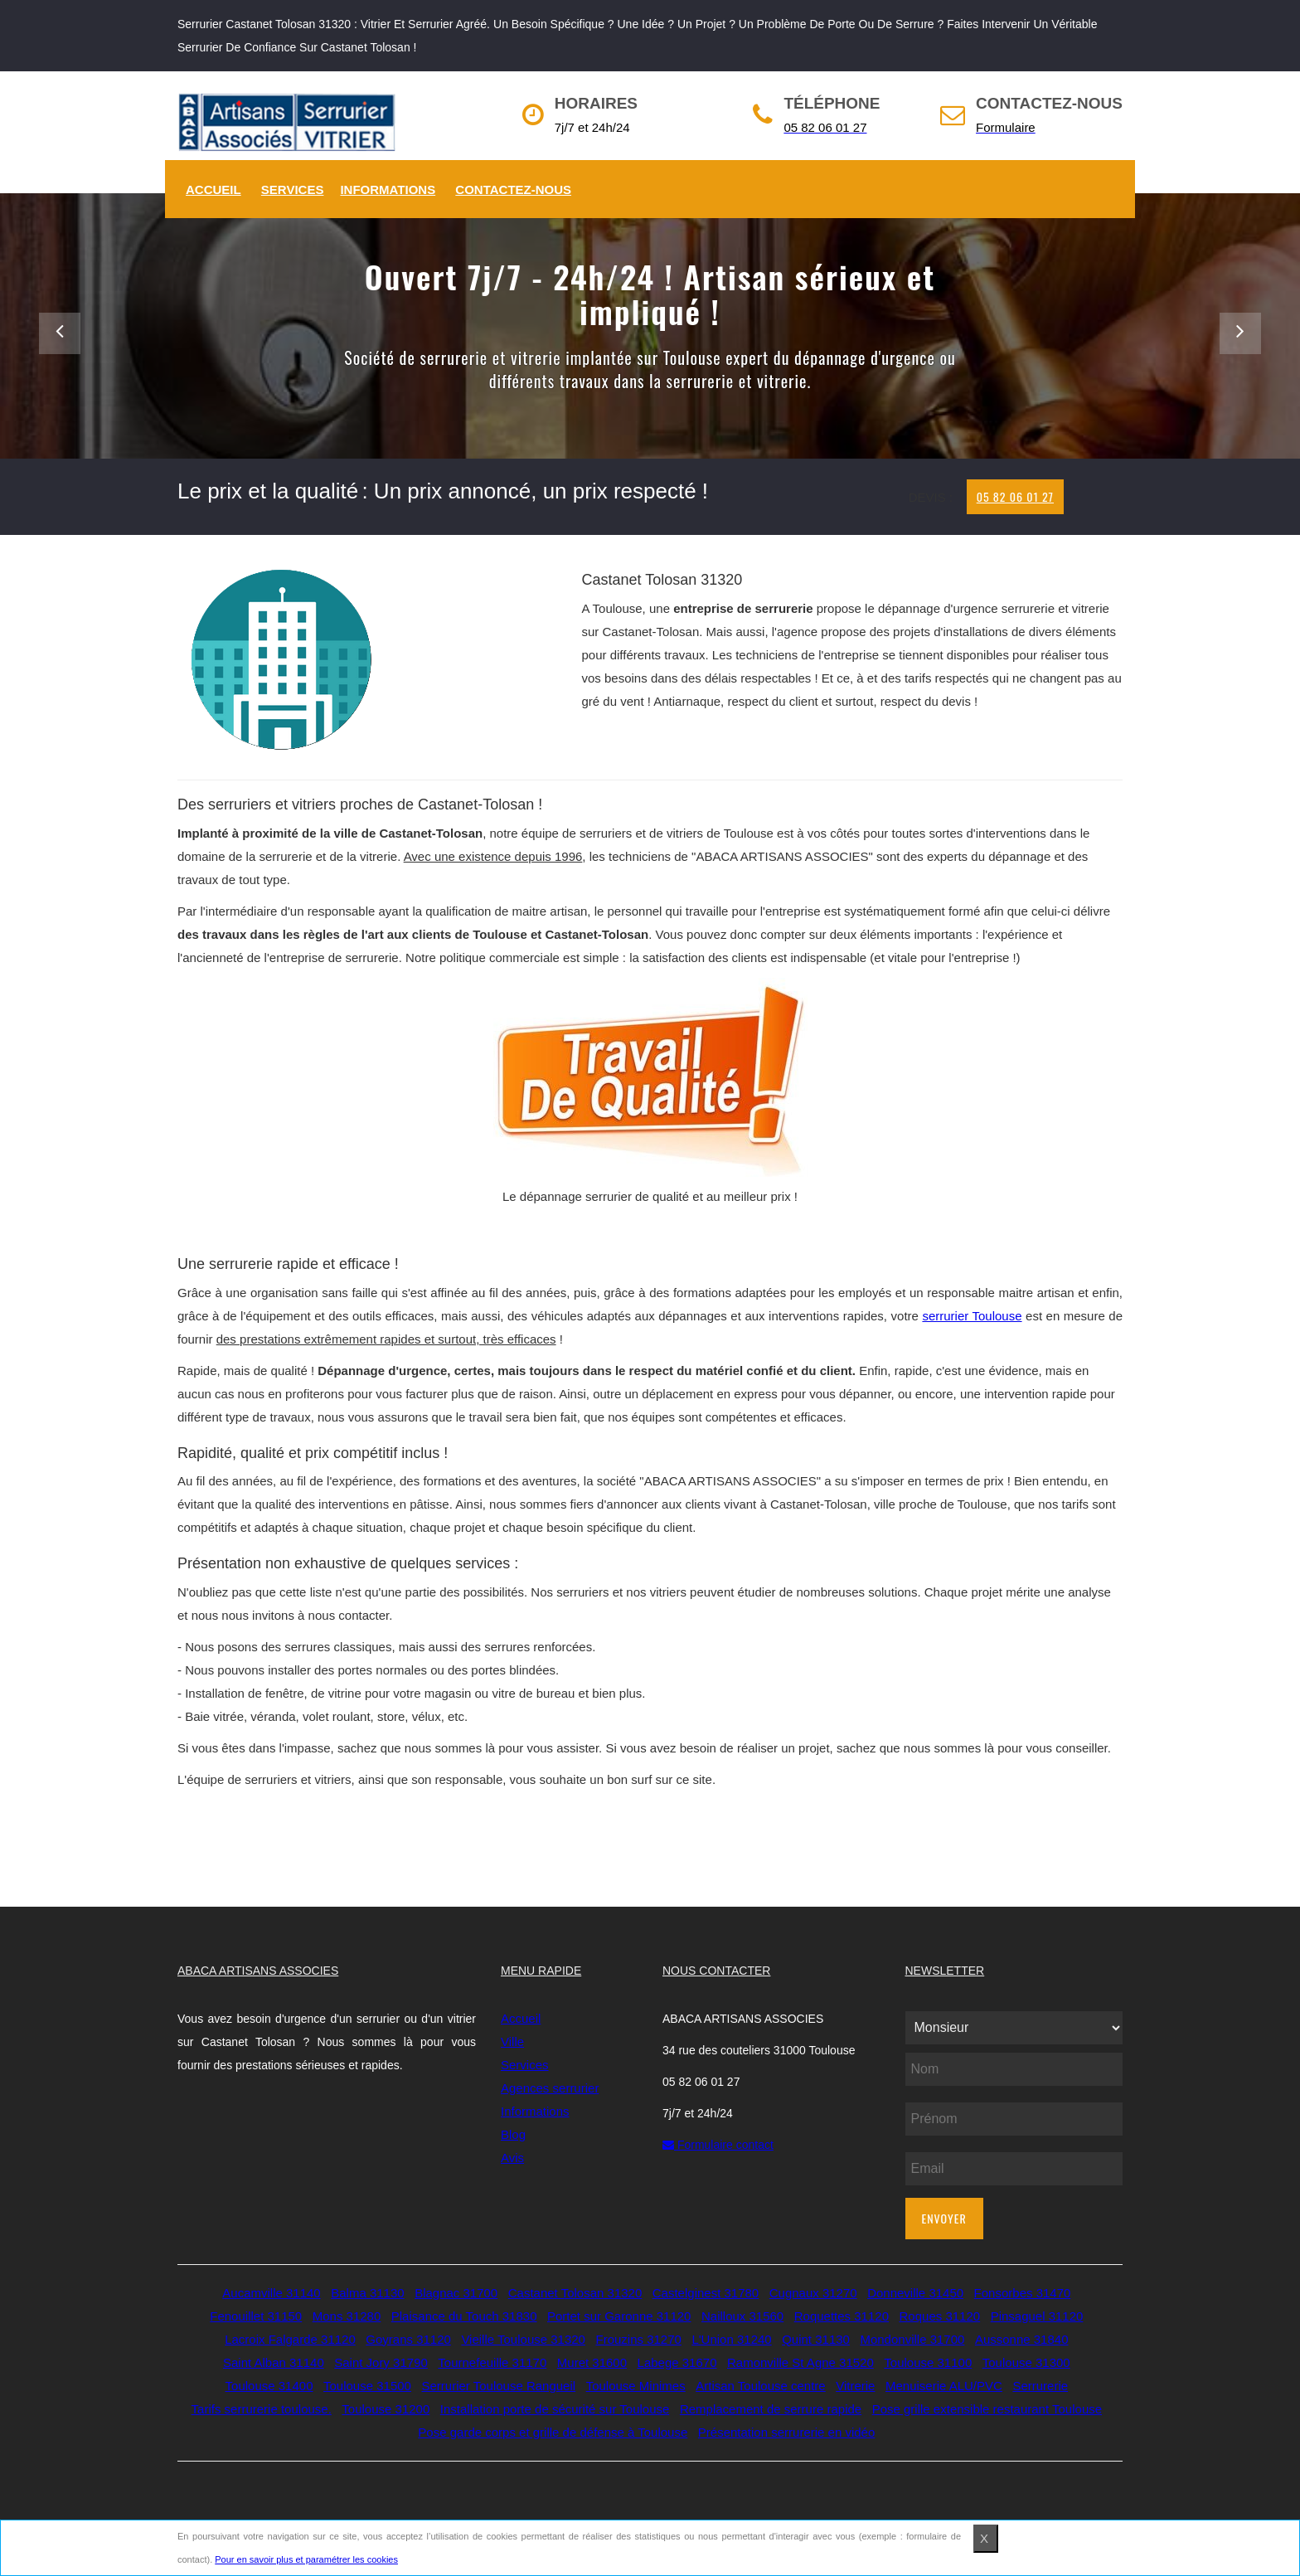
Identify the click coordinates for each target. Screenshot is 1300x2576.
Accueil (213, 189)
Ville (512, 2041)
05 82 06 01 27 (1015, 496)
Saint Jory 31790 (381, 2362)
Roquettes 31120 (841, 2316)
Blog (513, 2134)
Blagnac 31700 (456, 2293)
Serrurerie (1040, 2386)
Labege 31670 (677, 2362)
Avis (512, 2158)
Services (292, 189)
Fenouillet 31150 (256, 2316)
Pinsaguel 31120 (1037, 2316)
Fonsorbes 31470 (1022, 2293)
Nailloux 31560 (742, 2316)
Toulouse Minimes (636, 2386)
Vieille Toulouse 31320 (523, 2339)
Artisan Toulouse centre (760, 2386)
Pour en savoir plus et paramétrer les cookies (306, 2559)
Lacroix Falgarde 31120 (290, 2339)
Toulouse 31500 (367, 2386)
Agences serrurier (550, 2088)
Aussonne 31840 (1022, 2339)
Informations (387, 189)
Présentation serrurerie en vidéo (786, 2432)
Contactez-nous (513, 189)
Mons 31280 (347, 2316)
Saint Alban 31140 (273, 2362)
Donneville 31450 (915, 2293)
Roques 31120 (940, 2316)
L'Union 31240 (731, 2339)
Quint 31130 (816, 2339)
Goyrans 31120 (408, 2339)
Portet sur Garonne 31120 (619, 2316)
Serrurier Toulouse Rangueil (498, 2386)
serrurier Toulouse (971, 1316)
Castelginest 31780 (705, 2293)
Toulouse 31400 (269, 2386)
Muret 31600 (592, 2362)
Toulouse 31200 (385, 2409)
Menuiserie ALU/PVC (943, 2386)
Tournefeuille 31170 (492, 2362)
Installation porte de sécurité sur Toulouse (555, 2409)
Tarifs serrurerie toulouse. (262, 2409)
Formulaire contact (718, 2144)
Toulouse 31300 (1026, 2362)
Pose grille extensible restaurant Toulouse (987, 2409)
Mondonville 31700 (912, 2339)
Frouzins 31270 (638, 2339)
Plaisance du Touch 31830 (464, 2316)
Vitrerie (855, 2386)
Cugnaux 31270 (813, 2293)
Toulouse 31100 (928, 2362)
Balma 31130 (367, 2293)
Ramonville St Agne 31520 (800, 2362)
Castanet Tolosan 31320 (575, 2293)
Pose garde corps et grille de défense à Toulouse (552, 2432)
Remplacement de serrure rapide (770, 2409)
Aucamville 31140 (271, 2293)
